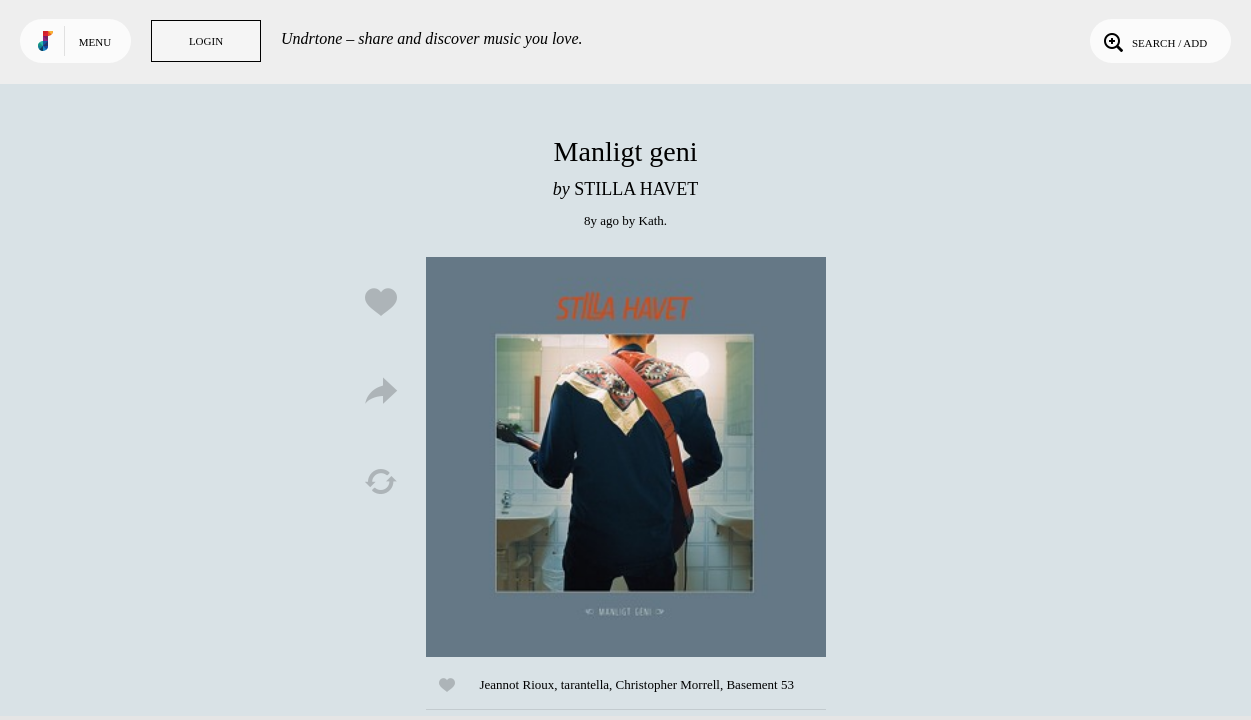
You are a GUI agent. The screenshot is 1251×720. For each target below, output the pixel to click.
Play (626, 457)
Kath (651, 220)
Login (206, 41)
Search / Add (1153, 41)
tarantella (585, 684)
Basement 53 (760, 684)
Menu (95, 42)
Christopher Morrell (668, 684)
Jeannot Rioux (517, 684)
